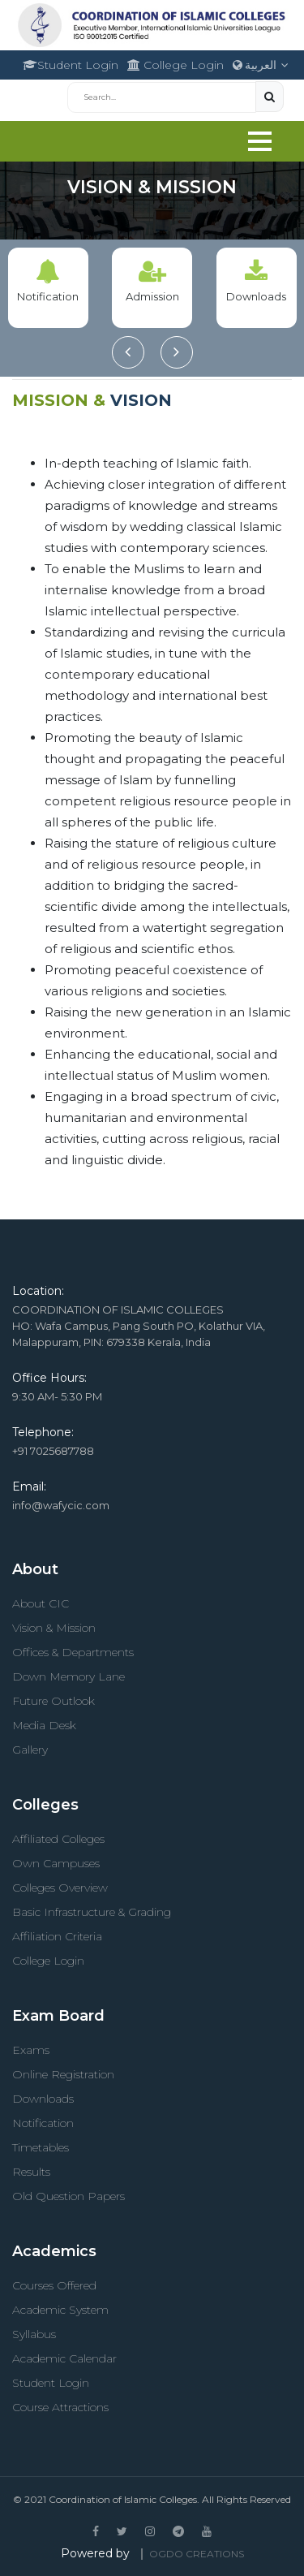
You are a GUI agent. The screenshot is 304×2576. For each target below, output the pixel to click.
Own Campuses (56, 1863)
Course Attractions (60, 2407)
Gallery (30, 1749)
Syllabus (34, 2334)
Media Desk (44, 1725)
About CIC (40, 1603)
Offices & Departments (73, 1652)
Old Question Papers (68, 2196)
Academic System (60, 2309)
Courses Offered (54, 2285)
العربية (260, 64)
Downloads (43, 2098)
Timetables (40, 2147)
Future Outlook (53, 1701)
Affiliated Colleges (58, 1839)
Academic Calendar (64, 2358)
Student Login (70, 64)
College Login (175, 64)
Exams (30, 2050)
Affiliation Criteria (57, 1936)
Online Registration (63, 2074)
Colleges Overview (60, 1887)
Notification (43, 2123)
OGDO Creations (196, 2554)
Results (31, 2171)
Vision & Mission (54, 1627)
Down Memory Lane (68, 1676)
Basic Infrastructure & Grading (91, 1912)
